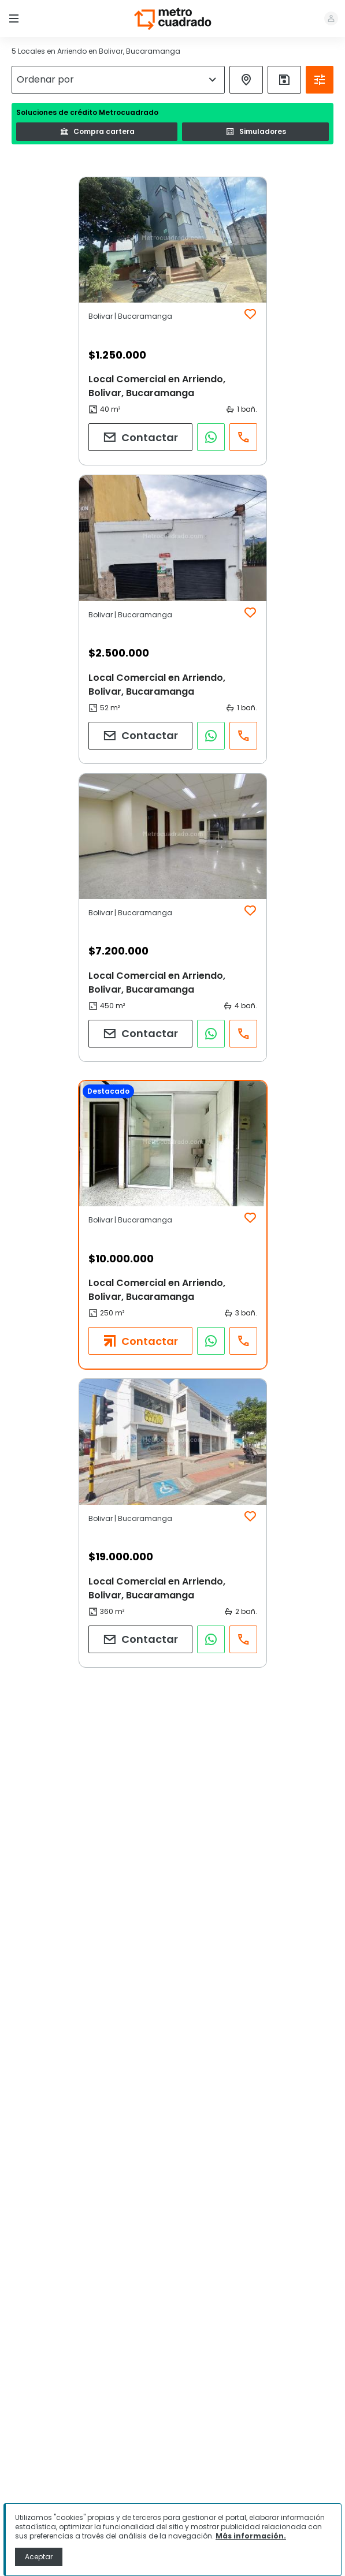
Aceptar (39, 2557)
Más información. (251, 2536)
